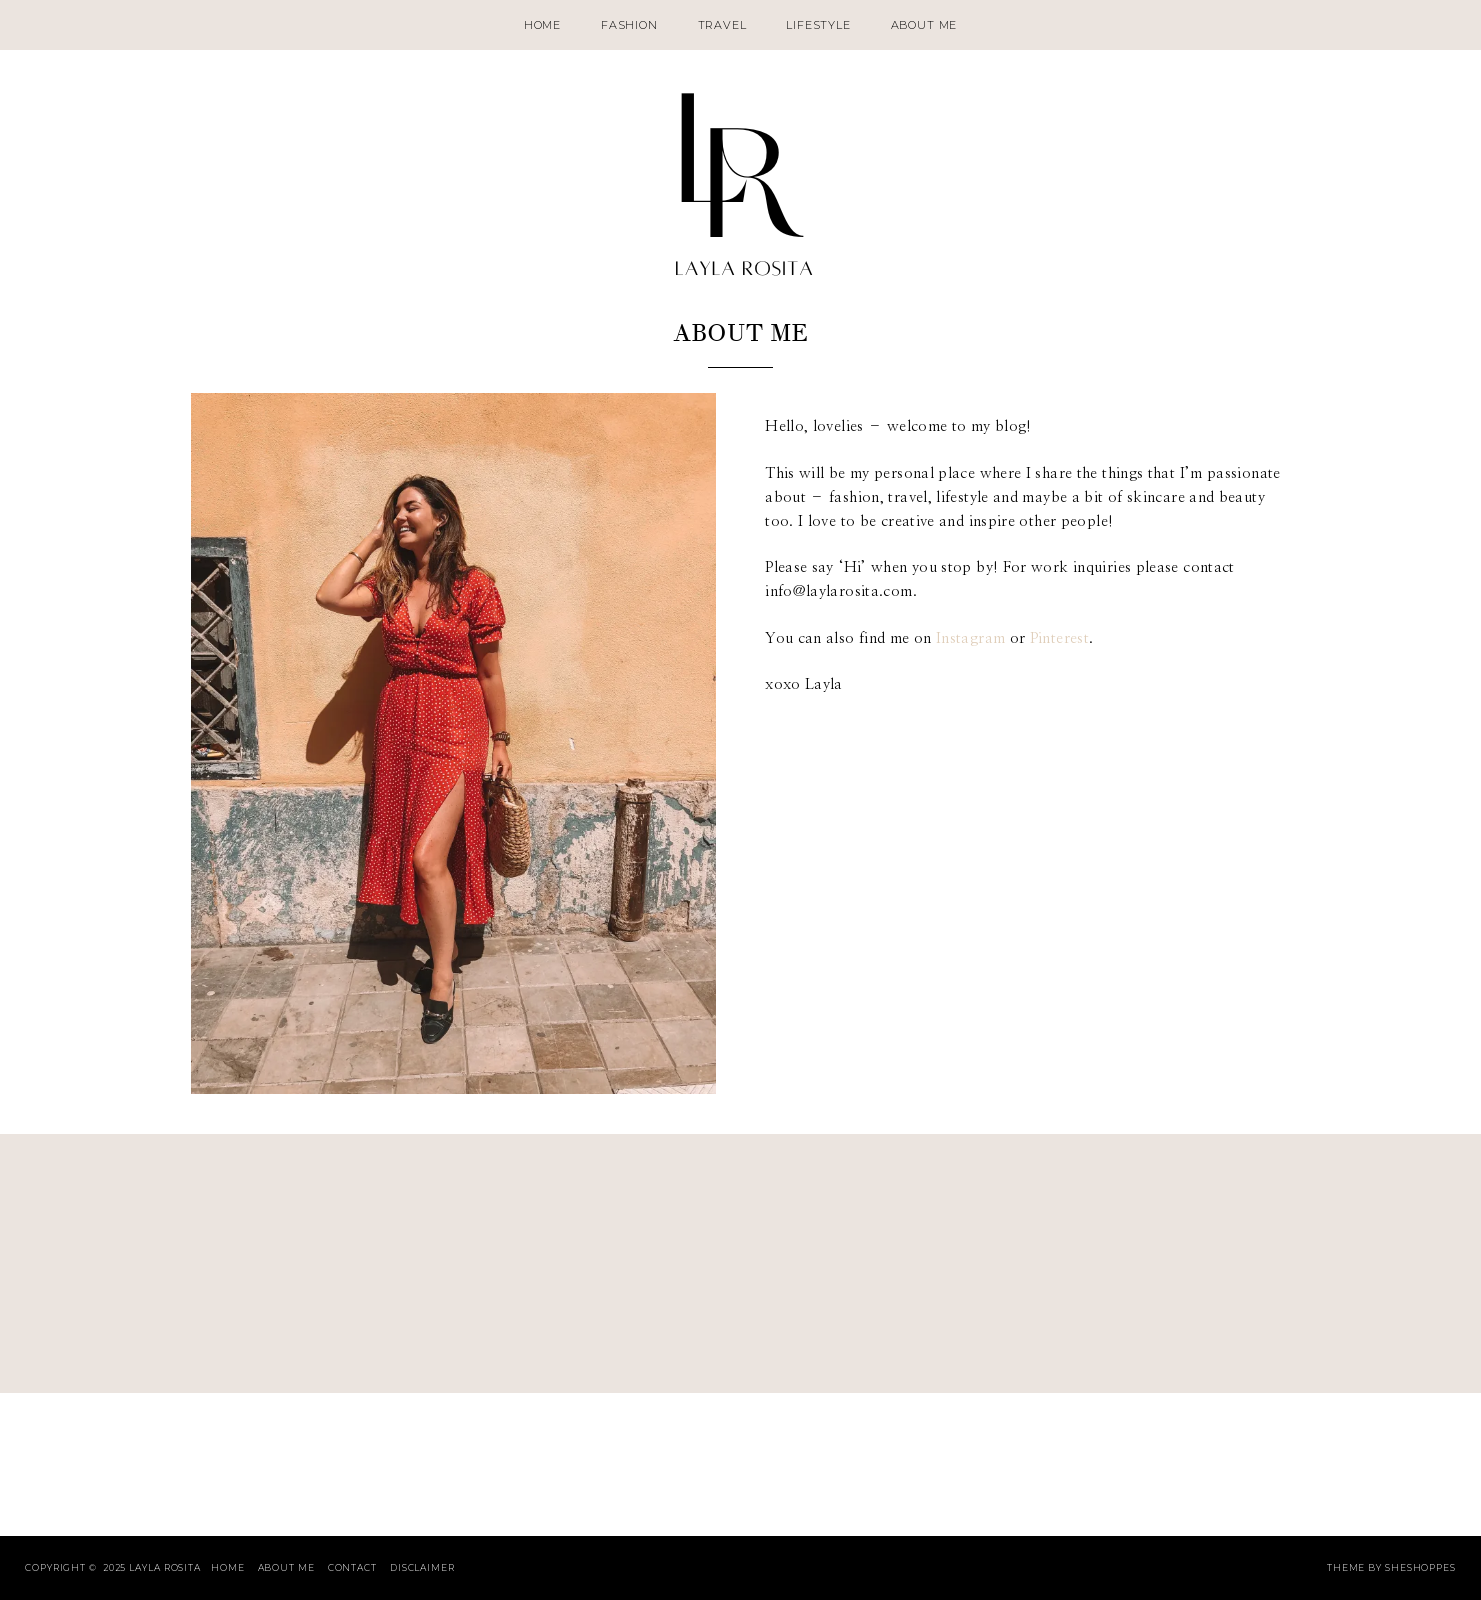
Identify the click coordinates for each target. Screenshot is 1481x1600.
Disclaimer (422, 1567)
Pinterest (1059, 638)
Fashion (629, 25)
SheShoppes (1420, 1567)
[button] (453, 743)
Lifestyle (818, 25)
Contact (352, 1567)
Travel (722, 25)
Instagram (970, 638)
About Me (924, 25)
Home (542, 25)
